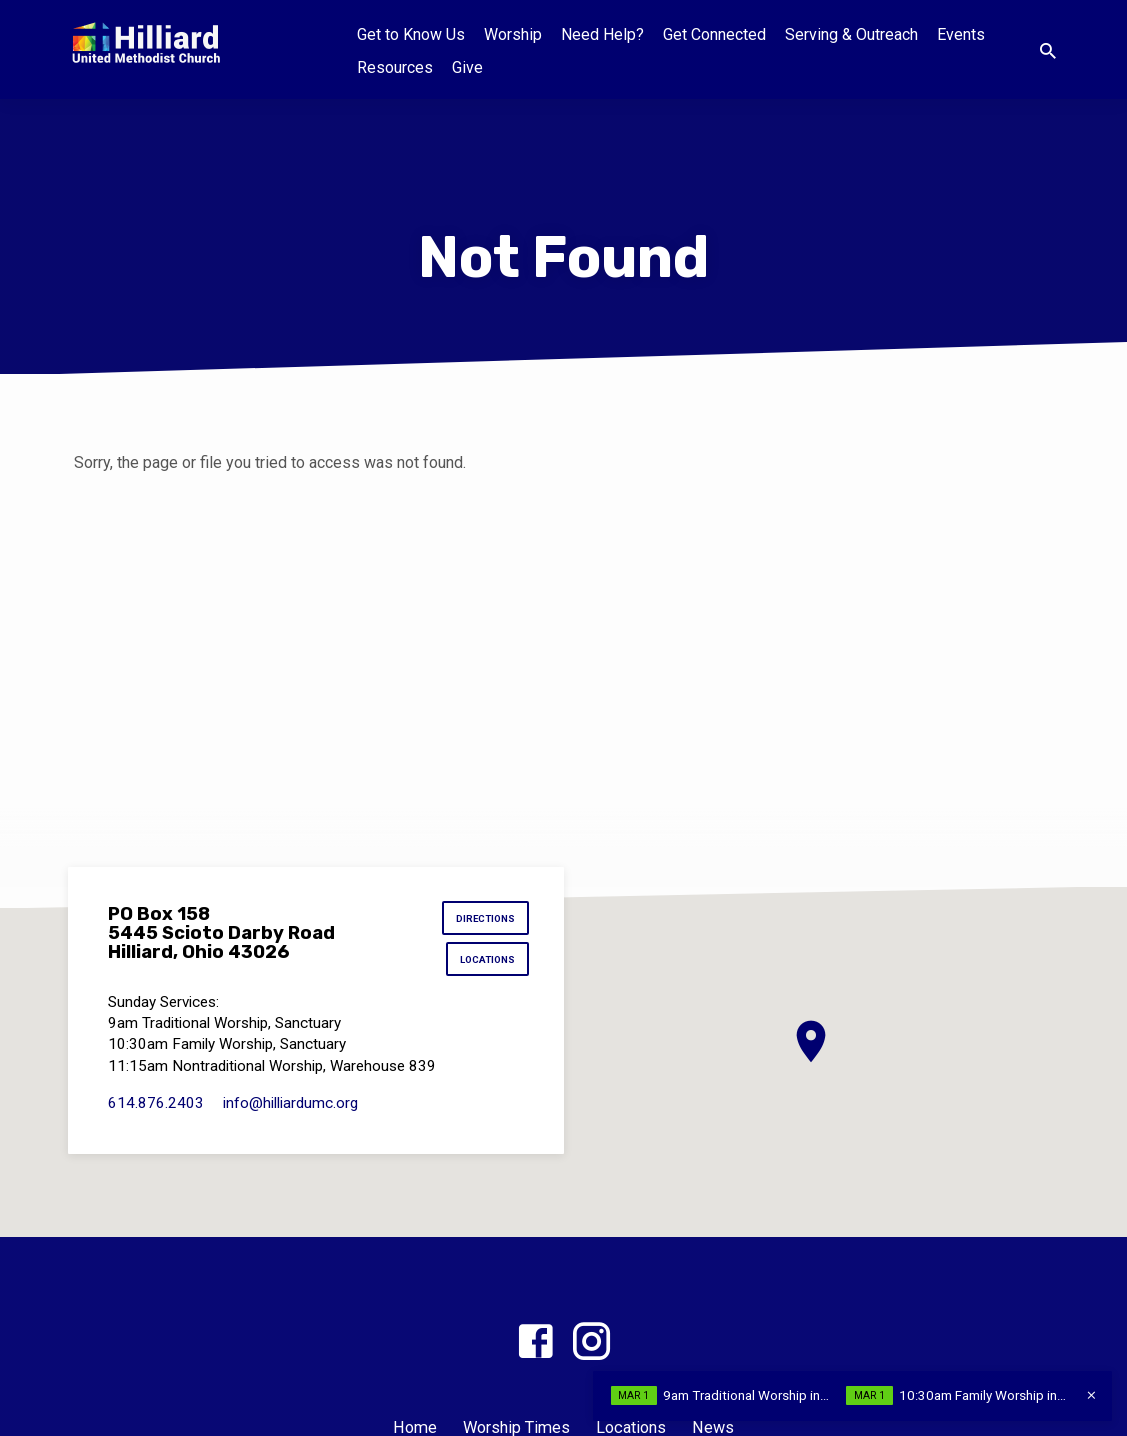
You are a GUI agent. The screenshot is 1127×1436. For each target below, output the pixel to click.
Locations (484, 964)
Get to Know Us (411, 34)
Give (467, 67)
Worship (513, 34)
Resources (395, 67)
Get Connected (714, 34)
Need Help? (602, 34)
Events (961, 34)
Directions (483, 920)
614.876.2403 (156, 1108)
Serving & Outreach (851, 34)
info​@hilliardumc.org (290, 1108)
